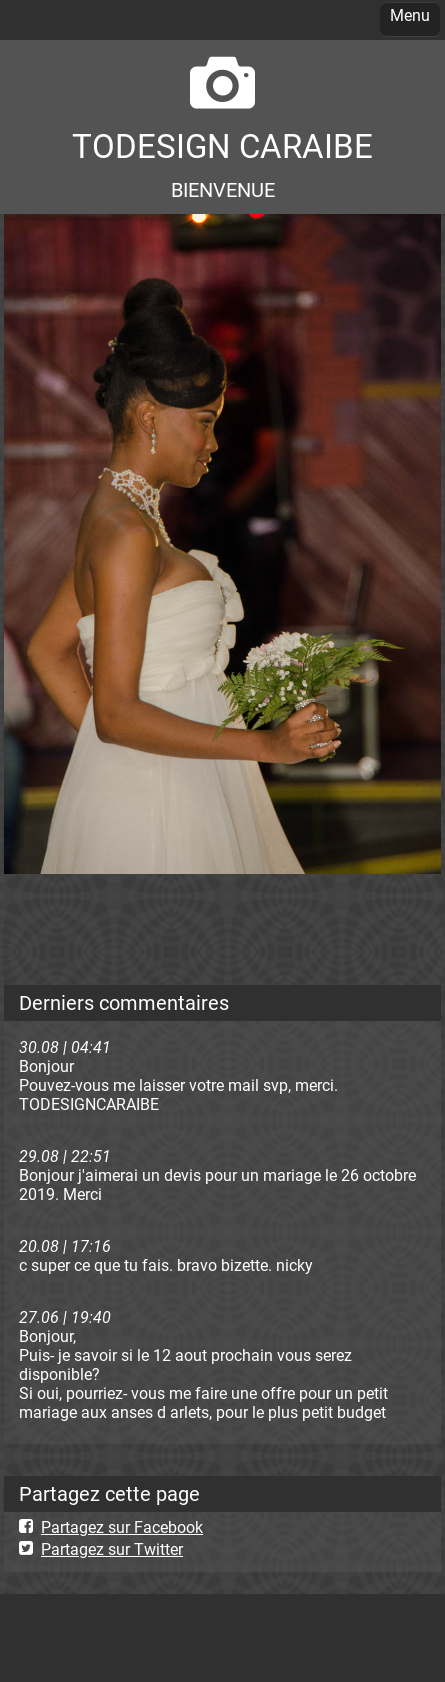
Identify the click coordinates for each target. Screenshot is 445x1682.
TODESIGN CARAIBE (222, 146)
